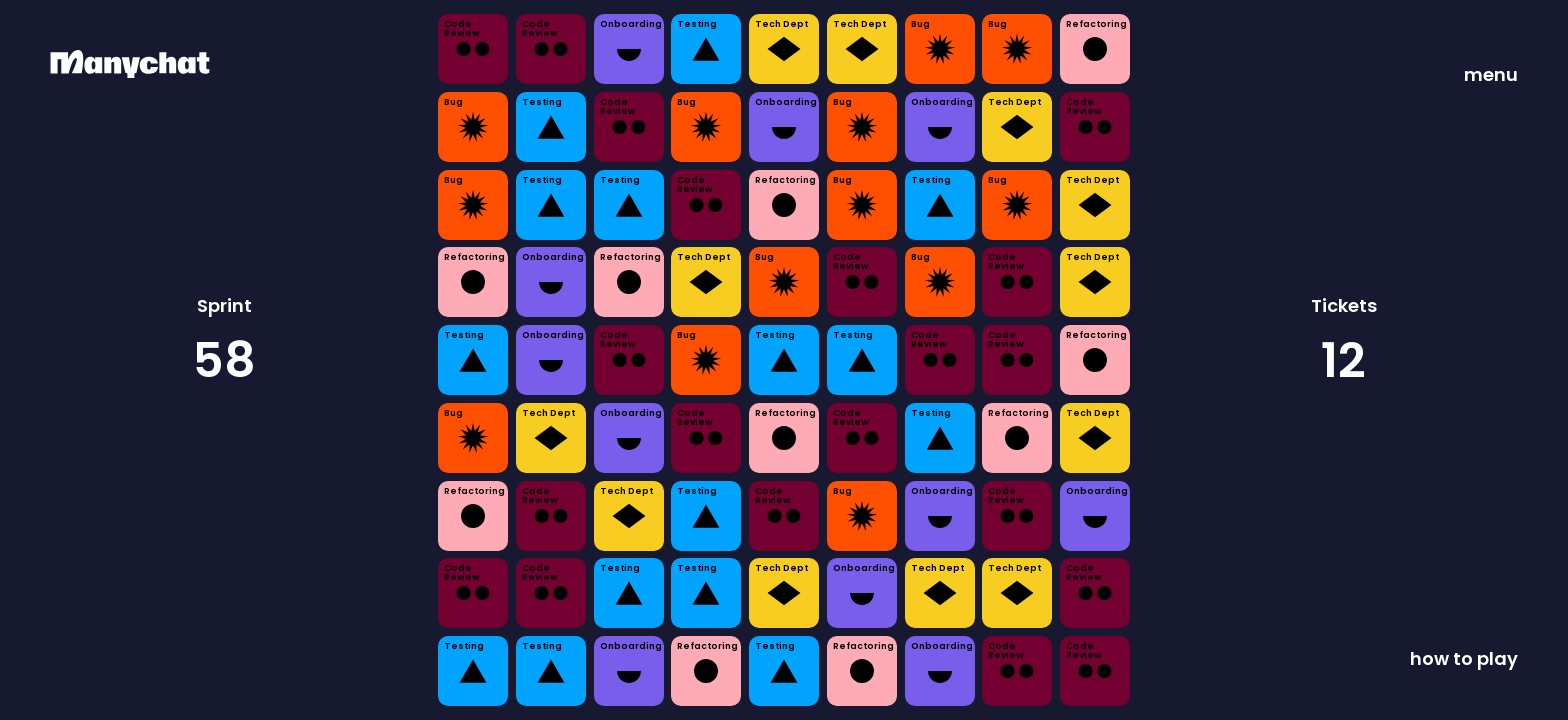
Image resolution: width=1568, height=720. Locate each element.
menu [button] (1491, 74)
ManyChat (78, 57)
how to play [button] (1464, 658)
